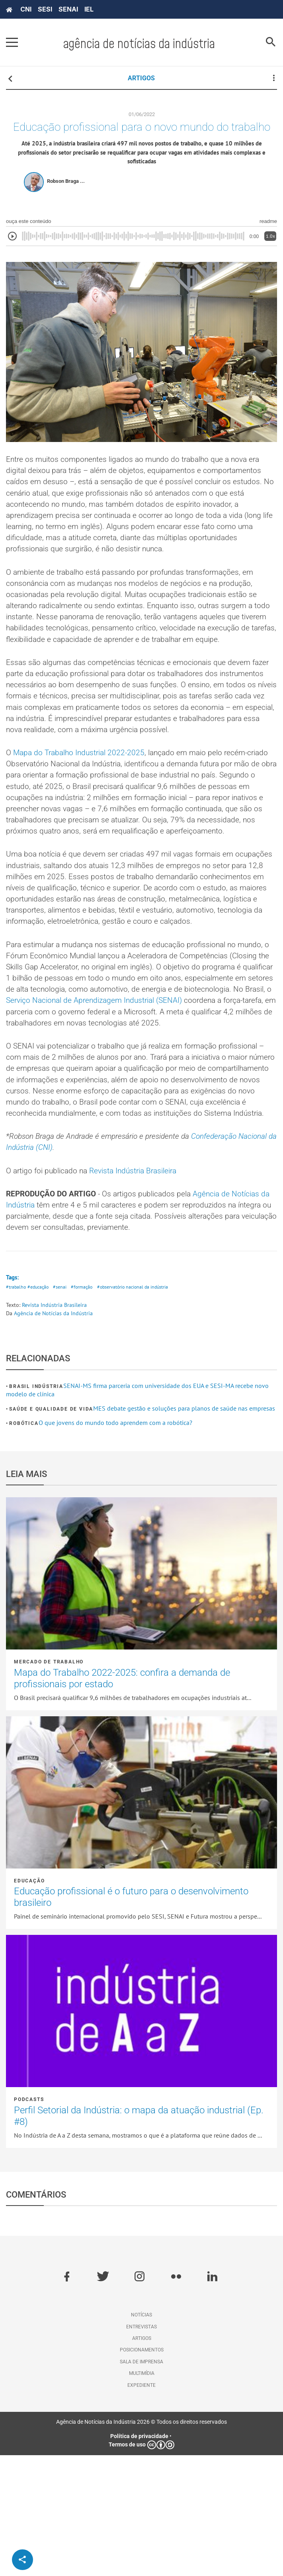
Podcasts (29, 2220)
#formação (86, 1407)
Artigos (141, 2459)
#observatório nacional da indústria (140, 1407)
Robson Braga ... (66, 198)
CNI (25, 9)
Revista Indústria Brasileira (140, 1287)
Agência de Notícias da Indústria (53, 1434)
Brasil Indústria (36, 1507)
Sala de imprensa (141, 2482)
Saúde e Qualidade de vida (51, 1530)
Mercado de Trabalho (49, 1782)
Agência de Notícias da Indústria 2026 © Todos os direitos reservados (141, 2542)
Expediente (141, 2505)
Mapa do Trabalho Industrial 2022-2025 (82, 798)
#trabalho (16, 1407)
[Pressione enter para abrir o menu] (12, 42)
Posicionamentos (142, 2470)
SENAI (68, 9)
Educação (29, 2001)
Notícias (141, 2435)
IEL (89, 9)
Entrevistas (141, 2447)
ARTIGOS (141, 78)
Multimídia (141, 2494)
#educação (40, 1407)
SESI (45, 9)
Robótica (23, 1544)
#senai (63, 1407)
